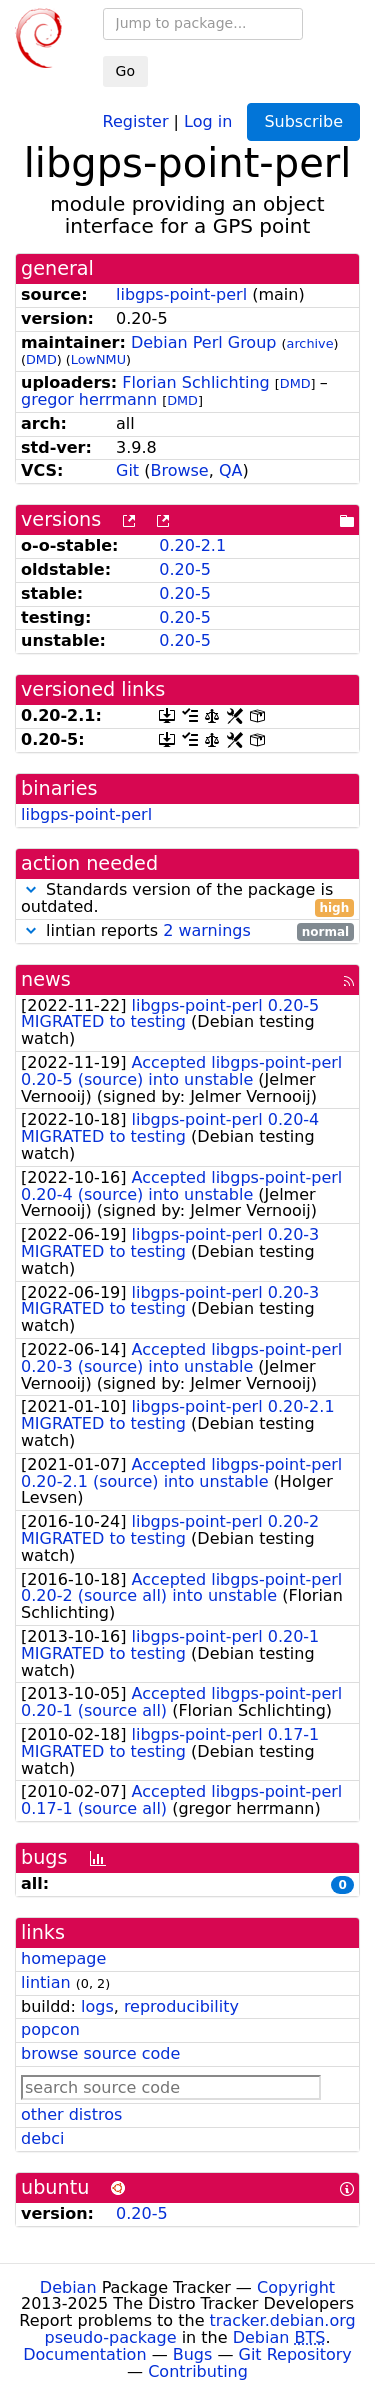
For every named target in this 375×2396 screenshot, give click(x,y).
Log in (208, 120)
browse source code (100, 2053)
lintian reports (187, 931)
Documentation (84, 2354)
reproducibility (181, 2006)
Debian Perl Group (204, 342)
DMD (41, 359)
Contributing (198, 2371)
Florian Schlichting (195, 382)
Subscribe (303, 121)
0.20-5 (185, 569)
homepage (63, 1958)
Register (136, 120)
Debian (68, 2287)
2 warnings (207, 930)
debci (42, 2138)
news (46, 979)
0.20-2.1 (192, 545)
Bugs (193, 2354)
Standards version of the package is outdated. (187, 899)
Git (127, 470)
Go (125, 71)
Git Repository (295, 2354)
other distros (71, 2114)
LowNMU (98, 359)
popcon (50, 2029)
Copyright (296, 2287)
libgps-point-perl (181, 294)
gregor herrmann (89, 399)
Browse (179, 470)
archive (310, 343)
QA (231, 470)
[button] (31, 889)
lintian (46, 1982)
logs (97, 2006)
